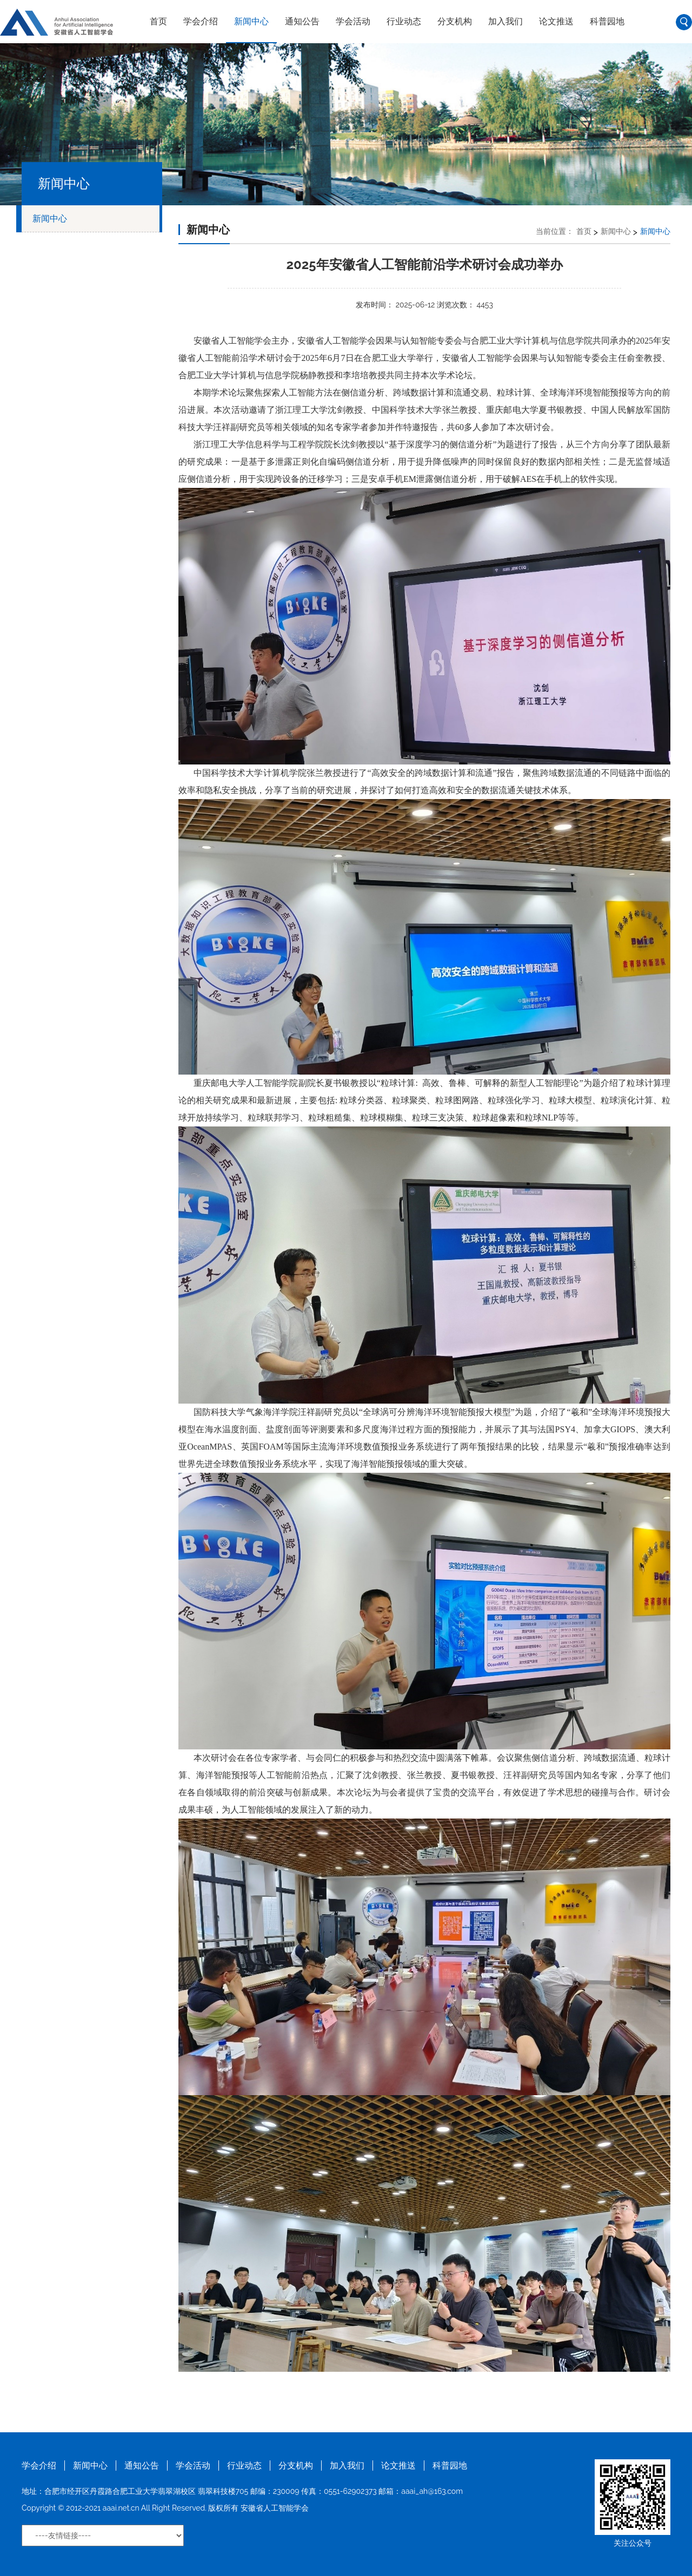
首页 (158, 21)
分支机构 (454, 21)
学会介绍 (200, 21)
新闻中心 (251, 21)
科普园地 (607, 21)
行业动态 (404, 21)
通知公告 (302, 21)
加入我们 (505, 21)
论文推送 (556, 21)
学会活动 (353, 21)
